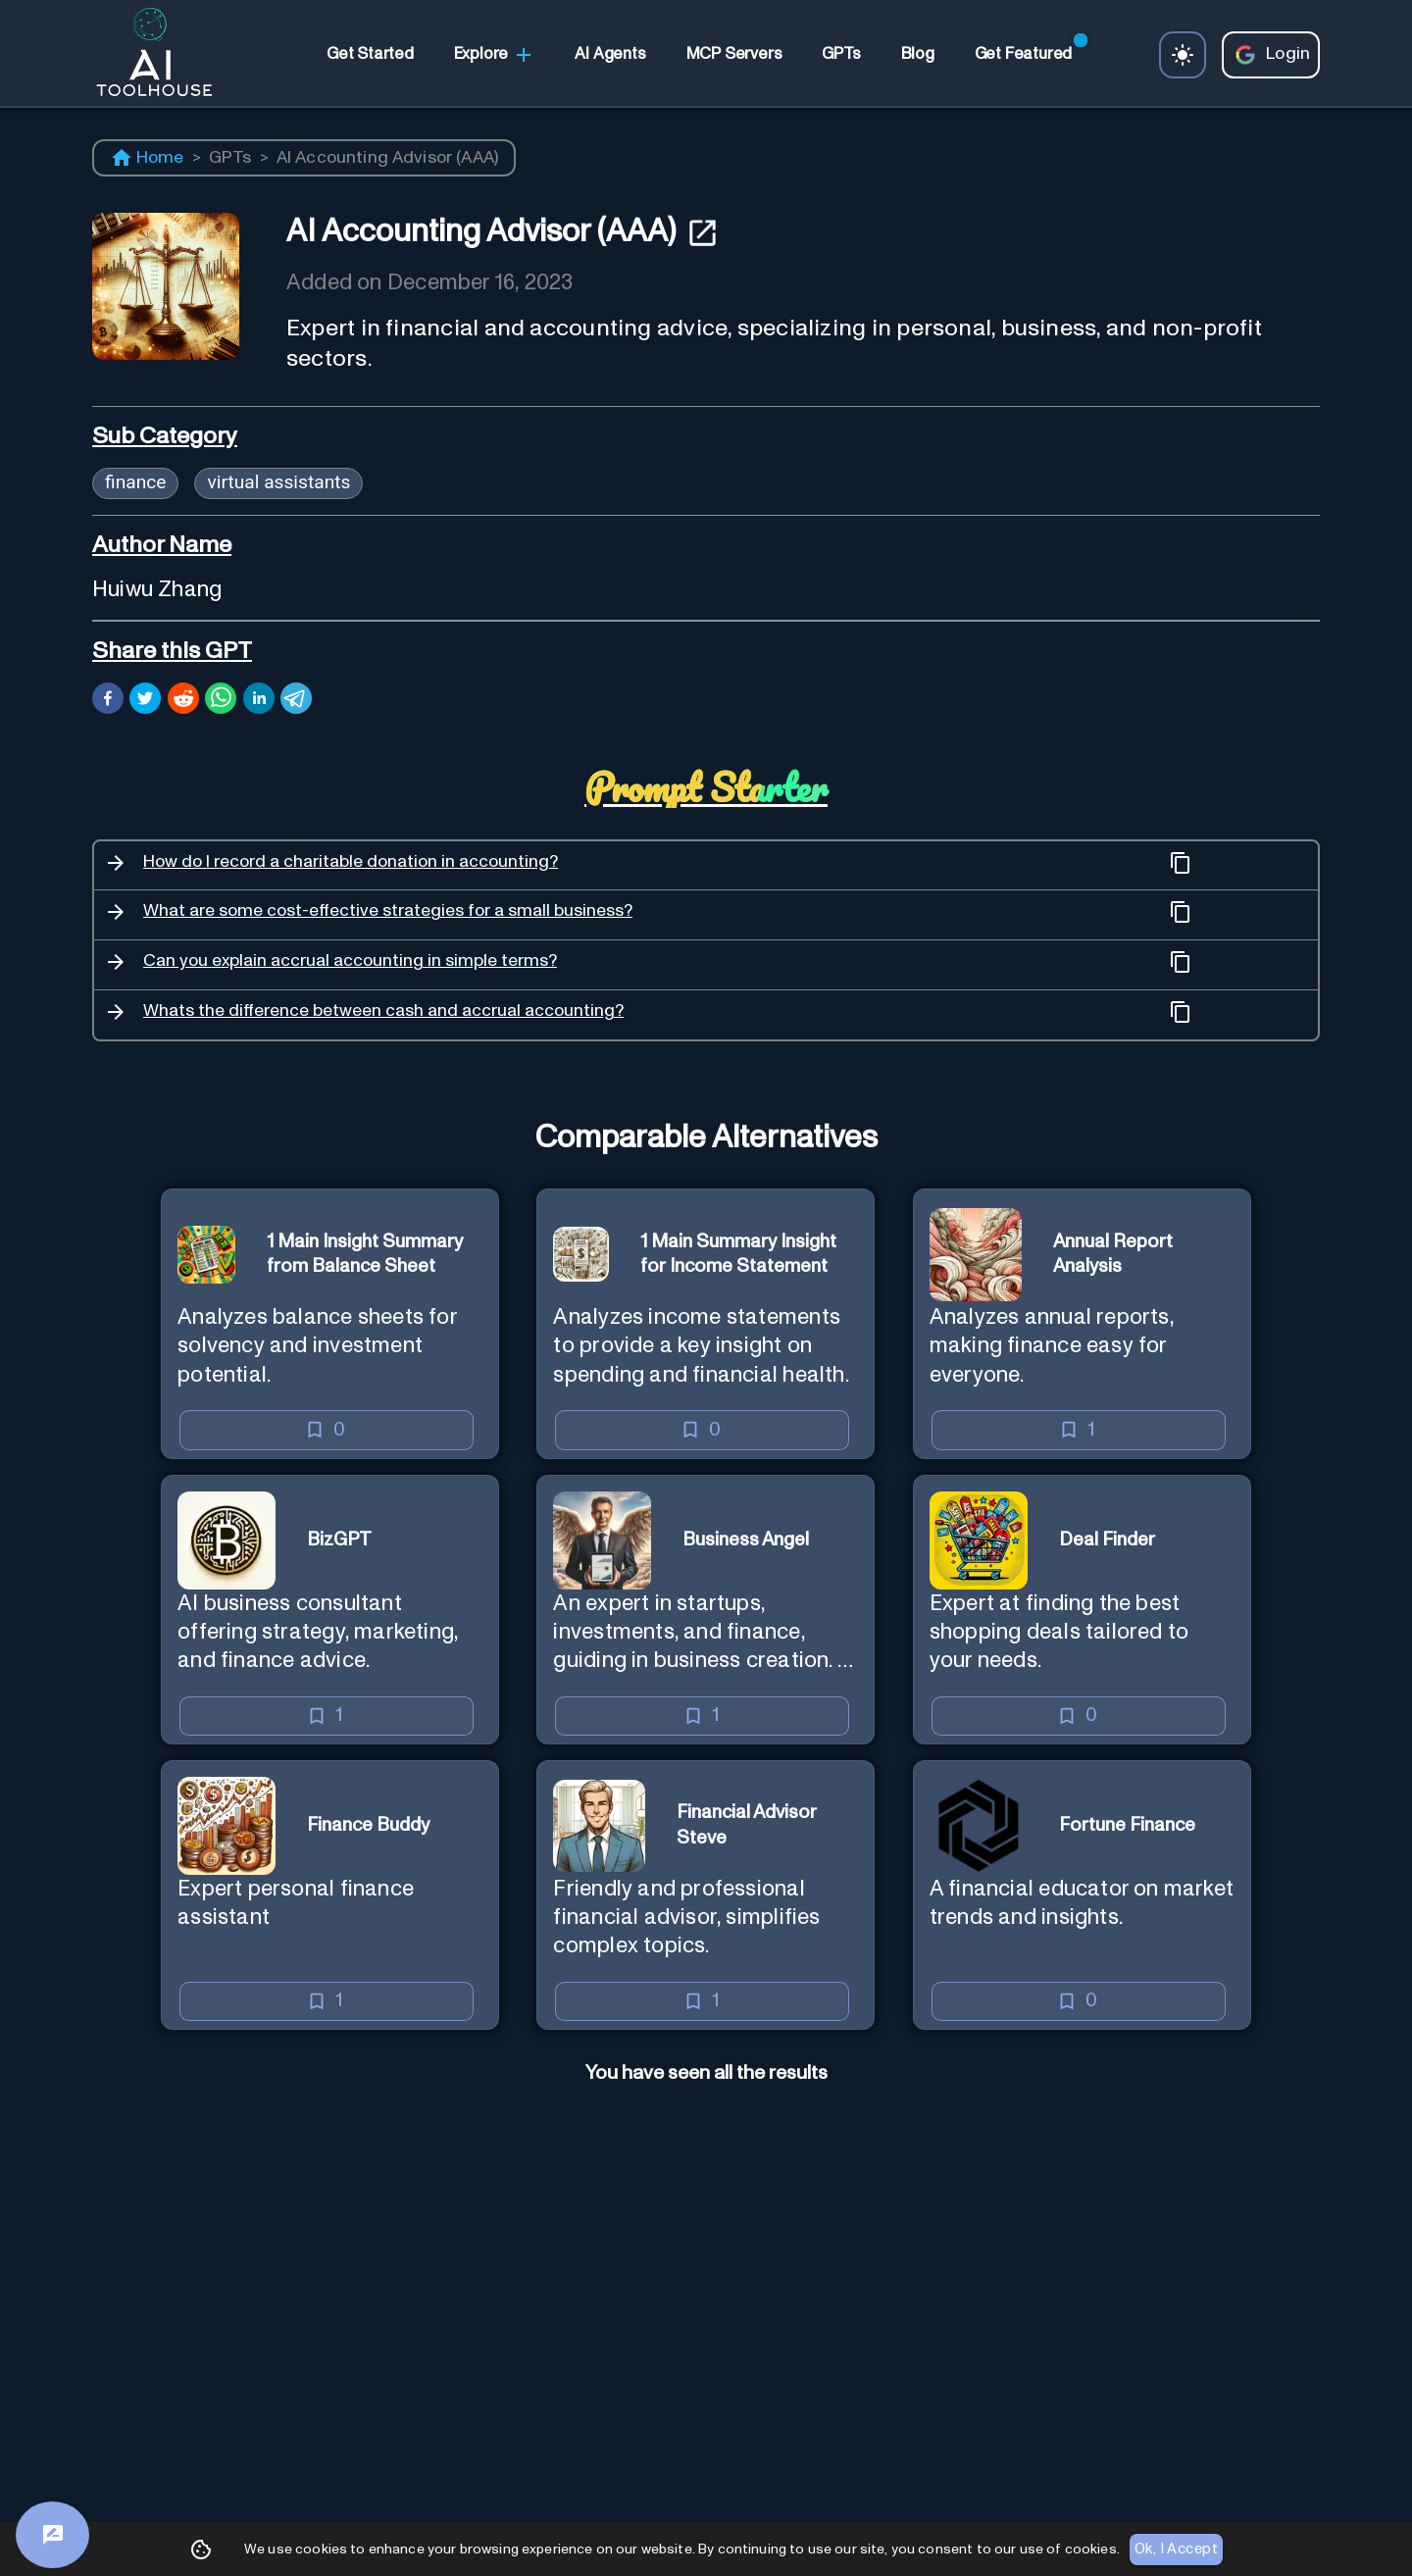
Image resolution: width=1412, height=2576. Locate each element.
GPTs (230, 158)
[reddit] (183, 701)
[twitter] (145, 701)
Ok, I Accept (1176, 2549)
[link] (369, 55)
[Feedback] (52, 2534)
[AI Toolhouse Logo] (146, 55)
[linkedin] (259, 701)
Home (147, 158)
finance (135, 482)
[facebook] (108, 701)
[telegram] (296, 701)
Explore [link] (494, 55)
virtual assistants (278, 482)
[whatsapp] (220, 701)
